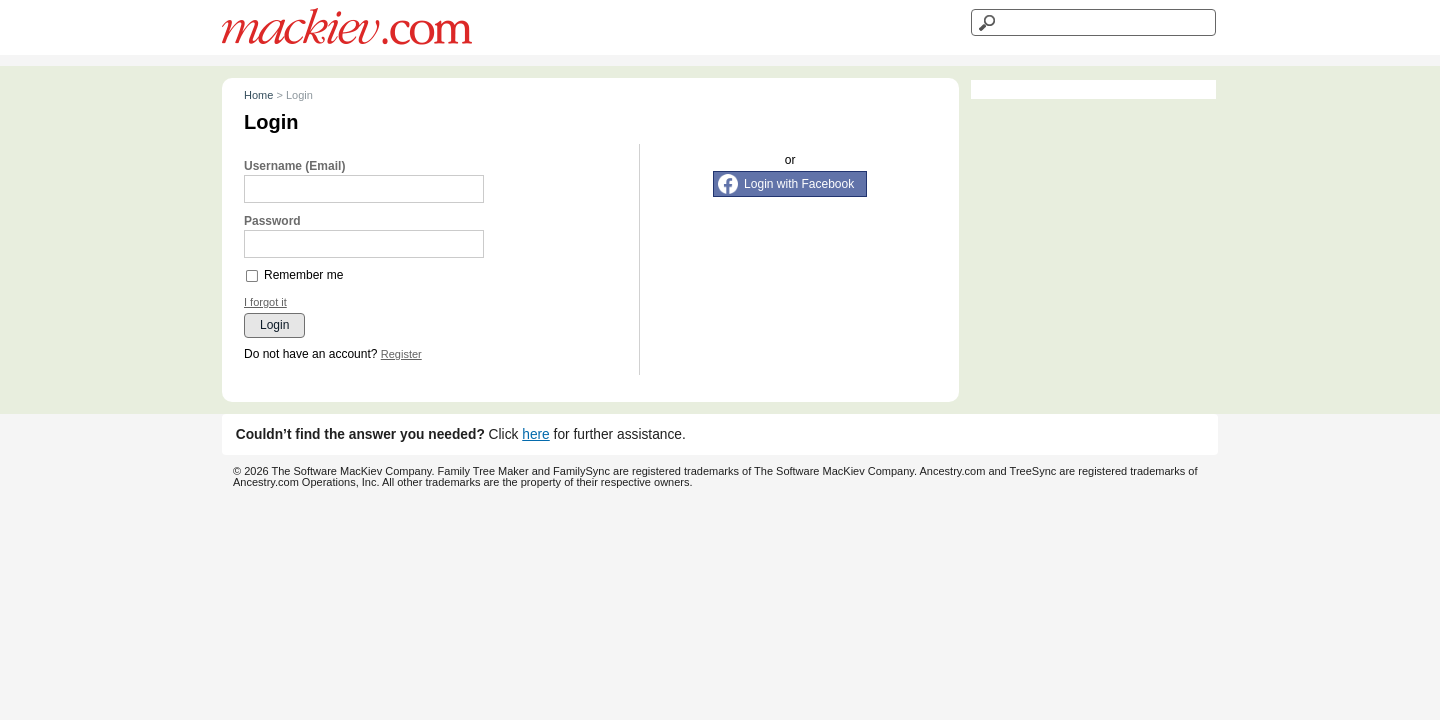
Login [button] (274, 325)
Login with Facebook (799, 184)
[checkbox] (253, 275)
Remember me (303, 275)
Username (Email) (294, 166)
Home (258, 95)
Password (272, 221)
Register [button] (401, 354)
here (536, 434)
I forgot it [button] (265, 302)
